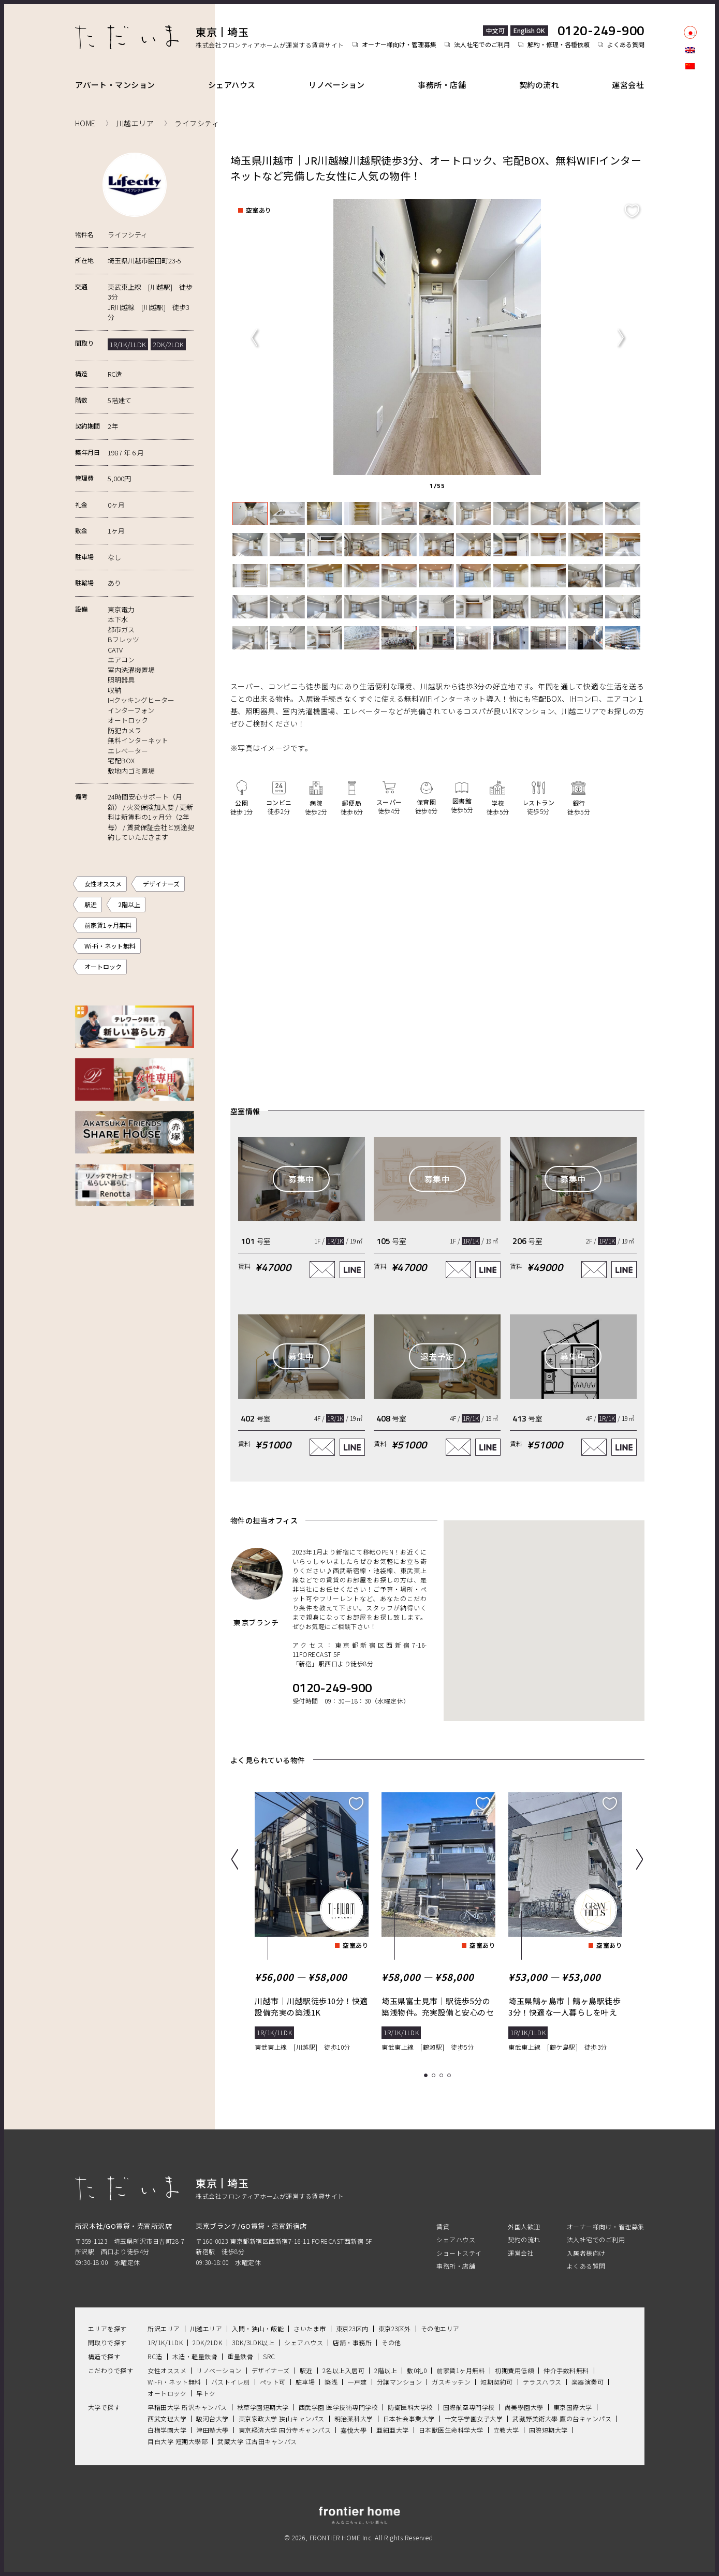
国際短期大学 (548, 2429)
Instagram (690, 109)
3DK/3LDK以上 (253, 2342)
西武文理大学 (167, 2418)
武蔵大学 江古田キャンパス (257, 2441)
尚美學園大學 (524, 2407)
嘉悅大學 (353, 2429)
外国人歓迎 (524, 2226)
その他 (391, 2342)
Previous (254, 337)
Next (621, 337)
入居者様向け (586, 2252)
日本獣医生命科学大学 (451, 2429)
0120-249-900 (600, 30)
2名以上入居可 (343, 2370)
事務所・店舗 (442, 84)
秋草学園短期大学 (263, 2407)
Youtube (690, 144)
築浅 (331, 2381)
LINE (690, 126)
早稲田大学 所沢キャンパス (187, 2407)
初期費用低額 (514, 2370)
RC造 (155, 2356)
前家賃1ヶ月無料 (107, 925)
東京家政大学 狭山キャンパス (282, 2418)
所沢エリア (164, 2328)
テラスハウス (542, 2381)
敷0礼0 (417, 2370)
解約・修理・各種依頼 (558, 44)
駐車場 (305, 2381)
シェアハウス (232, 84)
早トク (206, 2393)
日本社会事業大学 (409, 2418)
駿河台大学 (212, 2418)
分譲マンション (399, 2381)
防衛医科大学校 (410, 2407)
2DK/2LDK (207, 2342)
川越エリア (206, 2328)
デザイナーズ (161, 883)
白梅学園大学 (167, 2429)
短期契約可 (496, 2381)
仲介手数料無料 (566, 2370)
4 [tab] (450, 2075)
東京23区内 (352, 2328)
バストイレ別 (230, 2381)
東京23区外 (394, 2328)
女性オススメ (103, 883)
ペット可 (273, 2381)
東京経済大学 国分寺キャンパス (285, 2429)
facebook (690, 91)
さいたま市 (310, 2328)
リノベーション (337, 84)
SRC (269, 2356)
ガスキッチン (451, 2381)
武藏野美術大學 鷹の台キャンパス (561, 2418)
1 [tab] (427, 2075)
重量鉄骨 (240, 2356)
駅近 (90, 904)
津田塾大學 (212, 2429)
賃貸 (442, 2226)
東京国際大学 (572, 2407)
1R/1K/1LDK (165, 2342)
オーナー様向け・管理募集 (399, 44)
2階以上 (129, 904)
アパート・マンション (115, 84)
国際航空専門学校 (469, 2407)
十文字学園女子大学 (474, 2418)
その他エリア (440, 2328)
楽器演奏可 (587, 2381)
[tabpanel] (437, 337)
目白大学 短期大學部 (178, 2441)
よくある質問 (625, 44)
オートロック (103, 966)
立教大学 (506, 2429)
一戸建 (357, 2381)
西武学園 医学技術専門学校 (338, 2407)
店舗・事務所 (352, 2342)
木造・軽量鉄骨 (195, 2356)
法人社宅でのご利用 (482, 44)
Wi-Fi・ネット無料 (110, 945)
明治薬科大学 (353, 2418)
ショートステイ (459, 2252)
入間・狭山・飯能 (258, 2328)
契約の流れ (539, 84)
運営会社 (628, 84)
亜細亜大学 (392, 2429)
